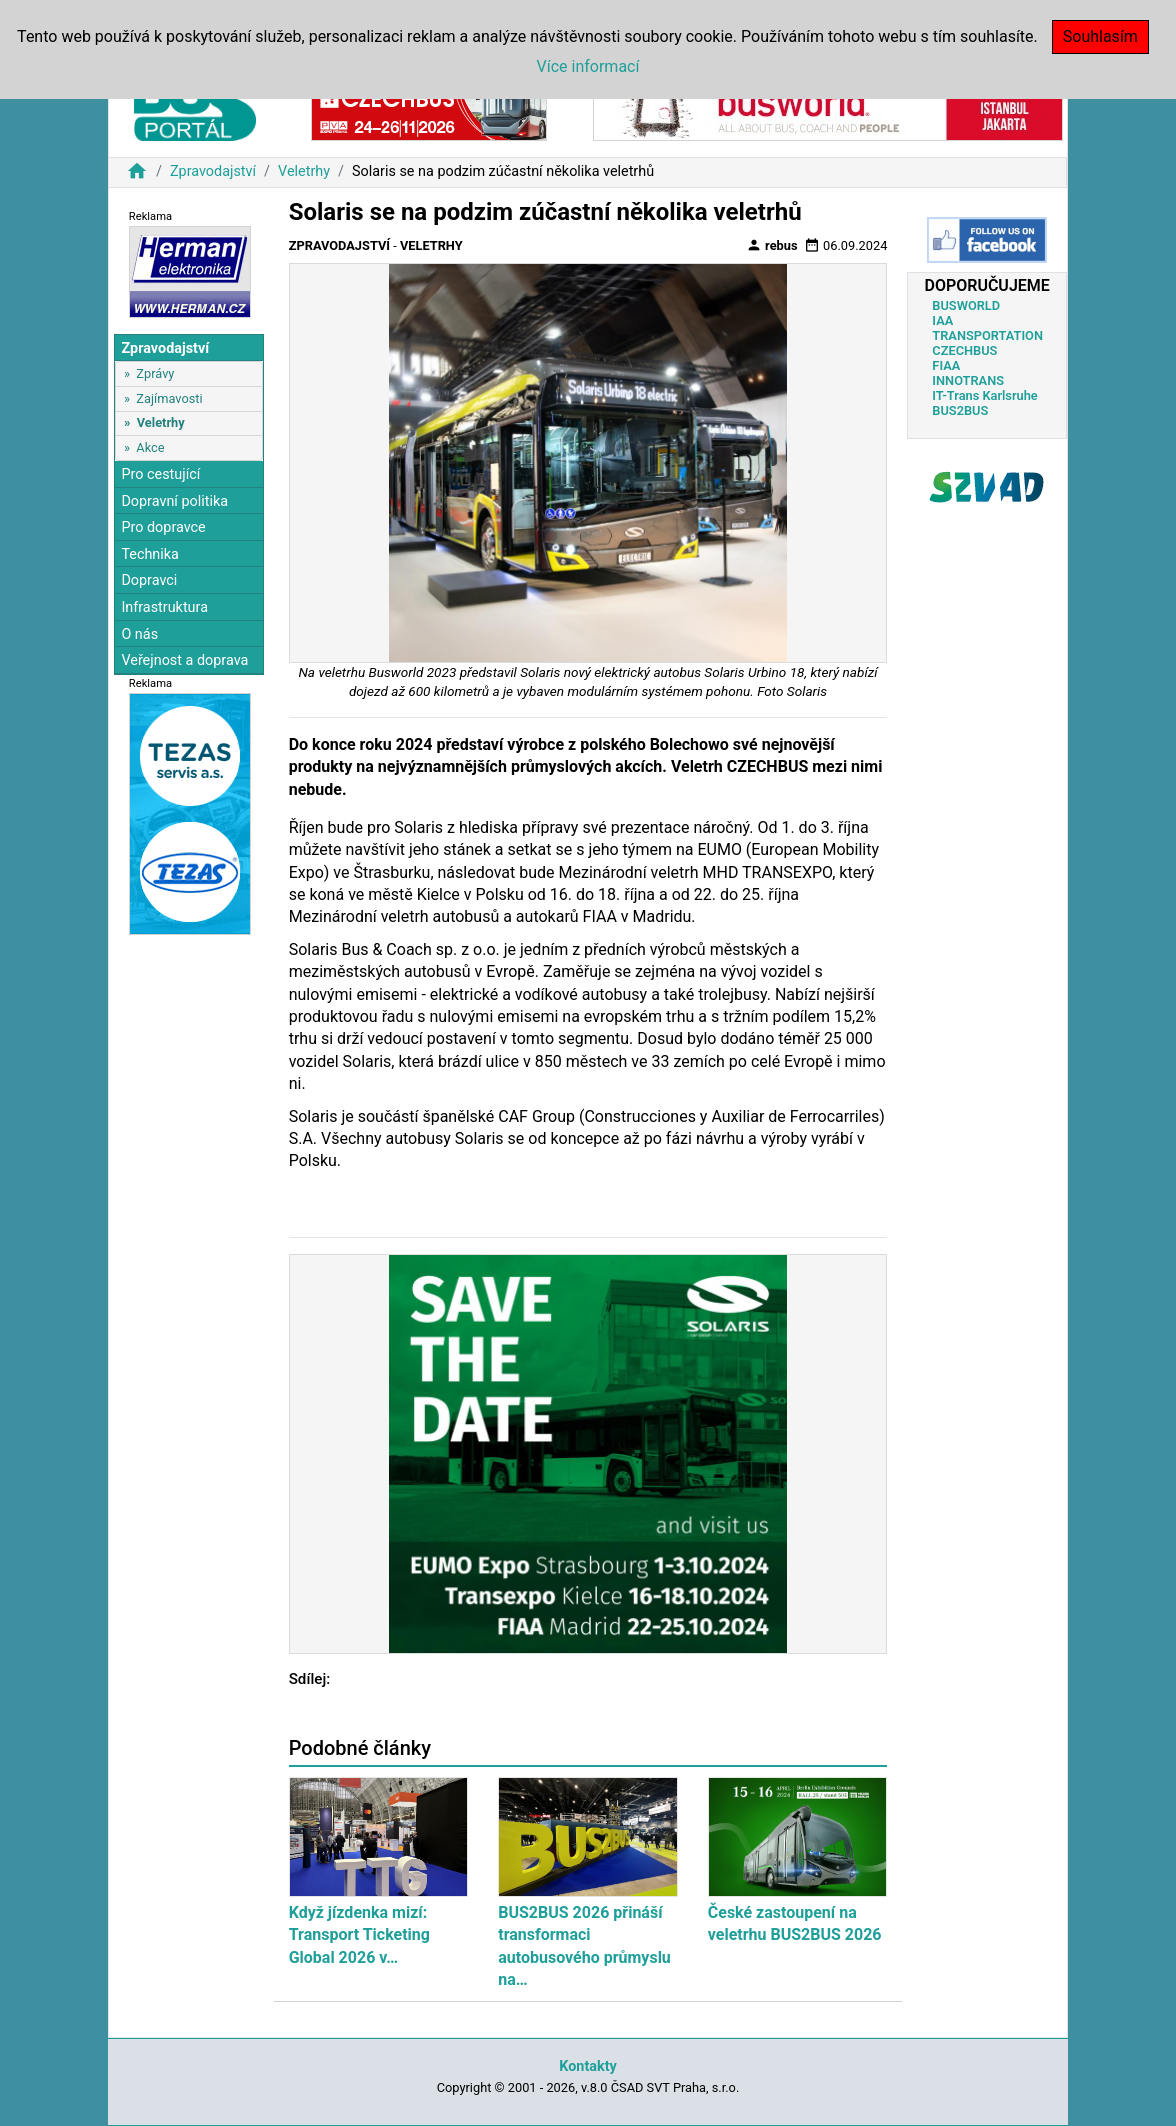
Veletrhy (304, 171)
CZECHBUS (964, 350)
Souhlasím (1100, 36)
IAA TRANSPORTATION (987, 328)
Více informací (588, 66)
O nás (139, 634)
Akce (150, 447)
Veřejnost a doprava (184, 660)
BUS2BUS (960, 410)
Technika (150, 554)
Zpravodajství (213, 171)
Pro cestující (160, 474)
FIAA (946, 365)
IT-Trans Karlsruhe (984, 395)
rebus (772, 245)
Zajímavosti (169, 398)
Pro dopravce (163, 527)
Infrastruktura (164, 607)
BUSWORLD (966, 305)
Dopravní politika (174, 501)
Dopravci (149, 580)
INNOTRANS (968, 380)
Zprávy (155, 373)
